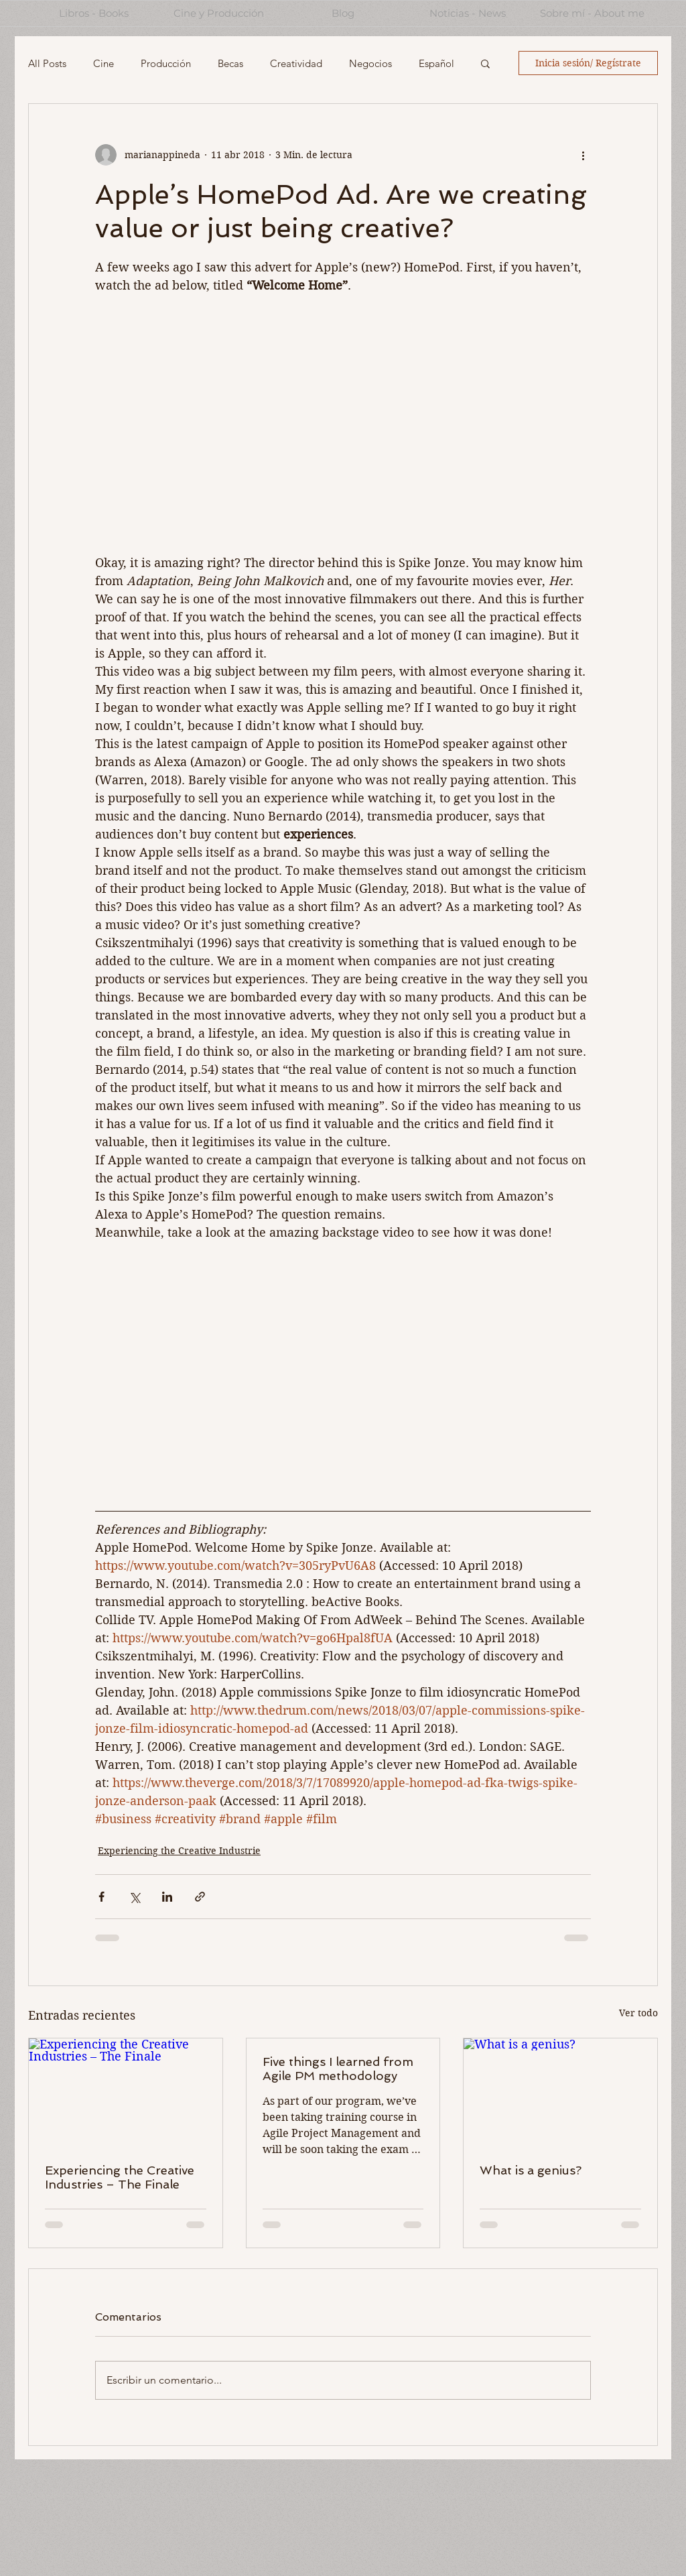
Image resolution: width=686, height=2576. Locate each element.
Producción (166, 63)
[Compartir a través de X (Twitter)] (134, 1896)
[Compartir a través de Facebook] (101, 1896)
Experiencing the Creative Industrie (179, 1851)
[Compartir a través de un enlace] (200, 1896)
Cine (103, 63)
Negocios (370, 63)
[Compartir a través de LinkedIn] (167, 1896)
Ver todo (638, 2013)
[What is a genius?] (560, 2092)
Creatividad (296, 63)
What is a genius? (530, 2170)
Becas (230, 63)
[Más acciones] (583, 155)
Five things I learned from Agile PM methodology (338, 2068)
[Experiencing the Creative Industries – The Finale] (125, 2092)
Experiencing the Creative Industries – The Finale (119, 2177)
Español (436, 63)
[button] (485, 63)
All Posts (47, 63)
